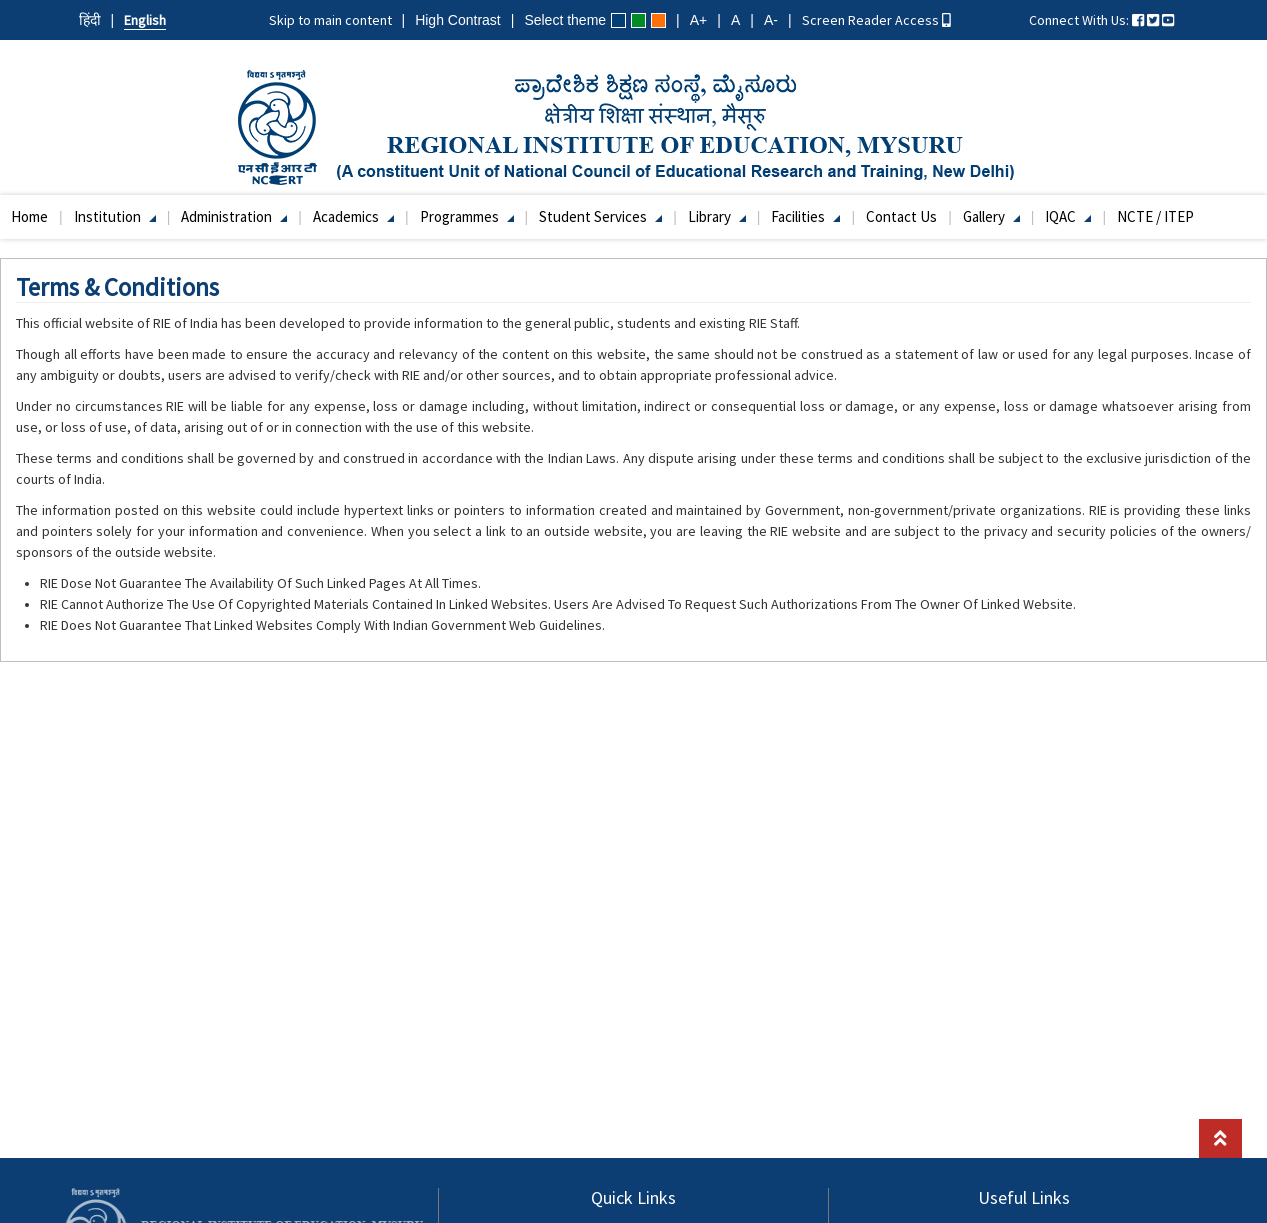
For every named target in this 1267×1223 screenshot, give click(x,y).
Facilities (805, 216)
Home (29, 216)
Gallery (991, 216)
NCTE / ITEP (1155, 216)
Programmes (467, 216)
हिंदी (90, 20)
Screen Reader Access (876, 20)
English (145, 20)
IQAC (1068, 216)
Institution (115, 216)
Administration (234, 216)
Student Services (600, 216)
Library (717, 216)
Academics (353, 216)
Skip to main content (330, 20)
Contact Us (901, 216)
